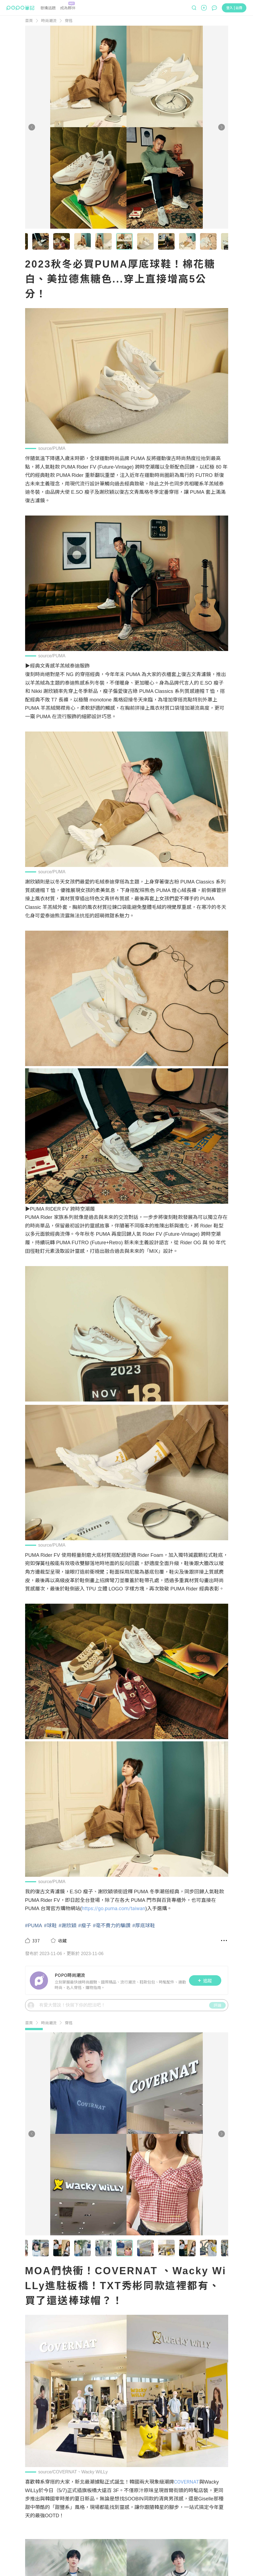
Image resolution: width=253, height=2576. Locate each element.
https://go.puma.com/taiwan (113, 1908)
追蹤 (205, 1980)
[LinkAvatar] (40, 1980)
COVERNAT (186, 2482)
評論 (217, 2005)
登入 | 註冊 (234, 7)
